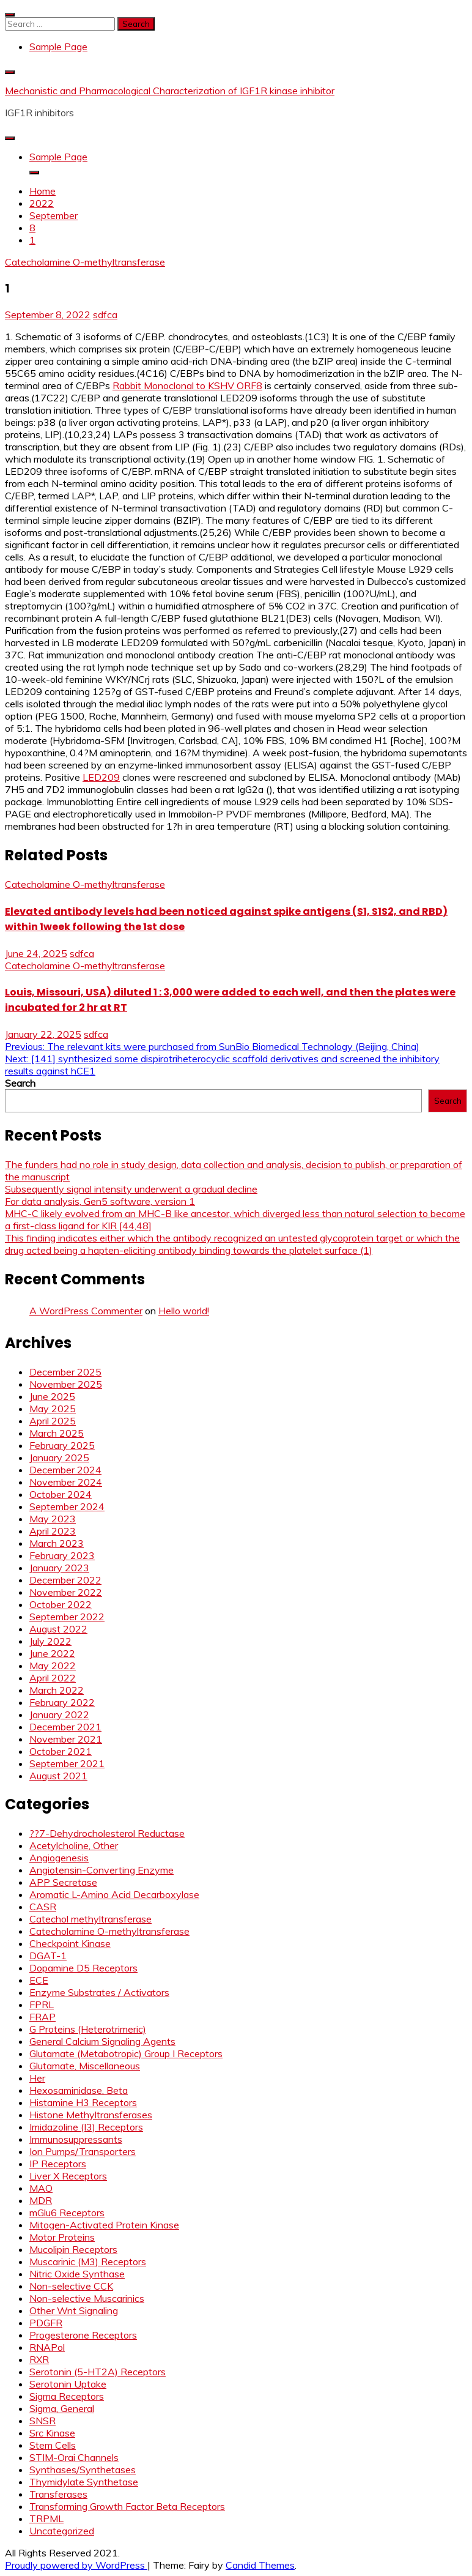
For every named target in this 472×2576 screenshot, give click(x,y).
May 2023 (52, 1519)
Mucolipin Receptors (73, 2249)
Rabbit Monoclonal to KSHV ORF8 (187, 385)
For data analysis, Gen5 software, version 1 (100, 1201)
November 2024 (65, 1482)
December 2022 (65, 1580)
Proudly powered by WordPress (76, 2565)
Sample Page (58, 46)
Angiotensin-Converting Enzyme (101, 1870)
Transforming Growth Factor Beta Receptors (127, 2506)
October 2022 (60, 1604)
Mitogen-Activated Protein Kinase (104, 2225)
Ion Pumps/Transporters (82, 2151)
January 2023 (59, 1568)
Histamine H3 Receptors (83, 2102)
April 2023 (52, 1531)
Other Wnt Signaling (73, 2310)
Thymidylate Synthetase (83, 2482)
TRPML (46, 2518)
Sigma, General (61, 2408)
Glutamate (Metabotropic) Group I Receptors (126, 2053)
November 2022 (65, 1592)
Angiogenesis (59, 1858)
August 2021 (58, 1776)
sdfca (105, 314)
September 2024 (67, 1506)
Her (37, 2078)
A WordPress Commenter (85, 1311)
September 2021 (67, 1763)
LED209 (101, 777)
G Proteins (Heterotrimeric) (87, 2029)
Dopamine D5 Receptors (83, 1968)
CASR (42, 1906)
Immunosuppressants (75, 2139)
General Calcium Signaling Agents (102, 2041)
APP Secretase (63, 1882)
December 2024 (65, 1470)
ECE (38, 1980)
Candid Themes (260, 2565)
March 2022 (56, 1690)
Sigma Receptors (66, 2396)
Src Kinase (52, 2433)
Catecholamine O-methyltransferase (85, 262)
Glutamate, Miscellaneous (84, 2066)
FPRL (41, 2004)
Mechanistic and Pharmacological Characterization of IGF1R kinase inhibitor (169, 90)
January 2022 (59, 1714)
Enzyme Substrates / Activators (99, 1992)
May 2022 (52, 1665)
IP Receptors (57, 2163)
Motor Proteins (62, 2237)
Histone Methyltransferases (90, 2115)
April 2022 (52, 1678)
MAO (41, 2188)
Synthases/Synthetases (82, 2469)
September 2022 (67, 1616)
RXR (39, 2359)
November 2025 (65, 1384)
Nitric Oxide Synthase (77, 2274)
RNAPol (47, 2347)
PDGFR (45, 2323)
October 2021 (60, 1751)
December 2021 (65, 1727)
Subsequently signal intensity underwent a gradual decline (131, 1189)
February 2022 (62, 1702)
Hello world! (183, 1311)
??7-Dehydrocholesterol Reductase (107, 1833)
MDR (40, 2200)
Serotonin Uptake (67, 2384)
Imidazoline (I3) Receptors (86, 2127)
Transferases (58, 2494)
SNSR (42, 2420)
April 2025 (52, 1421)
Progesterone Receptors (83, 2335)
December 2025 (65, 1372)
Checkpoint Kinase (70, 1943)
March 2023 (56, 1543)
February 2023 (62, 1555)
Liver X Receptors (68, 2176)
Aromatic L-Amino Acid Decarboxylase (114, 1894)
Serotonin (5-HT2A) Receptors (97, 2372)
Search (20, 1083)
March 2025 (56, 1433)
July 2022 (50, 1641)
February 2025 (62, 1445)
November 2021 (65, 1739)
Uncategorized (61, 2531)
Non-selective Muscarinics (86, 2298)
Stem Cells (52, 2445)
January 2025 (59, 1457)
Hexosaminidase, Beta (78, 2090)
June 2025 (52, 1396)
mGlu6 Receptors (67, 2212)
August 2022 (58, 1629)
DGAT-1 (48, 1955)
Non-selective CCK (71, 2286)
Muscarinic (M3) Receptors (87, 2261)
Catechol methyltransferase (90, 1919)
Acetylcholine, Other (73, 1845)
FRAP (42, 2017)
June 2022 (52, 1653)
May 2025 (52, 1408)
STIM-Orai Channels (74, 2457)
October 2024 (60, 1494)
